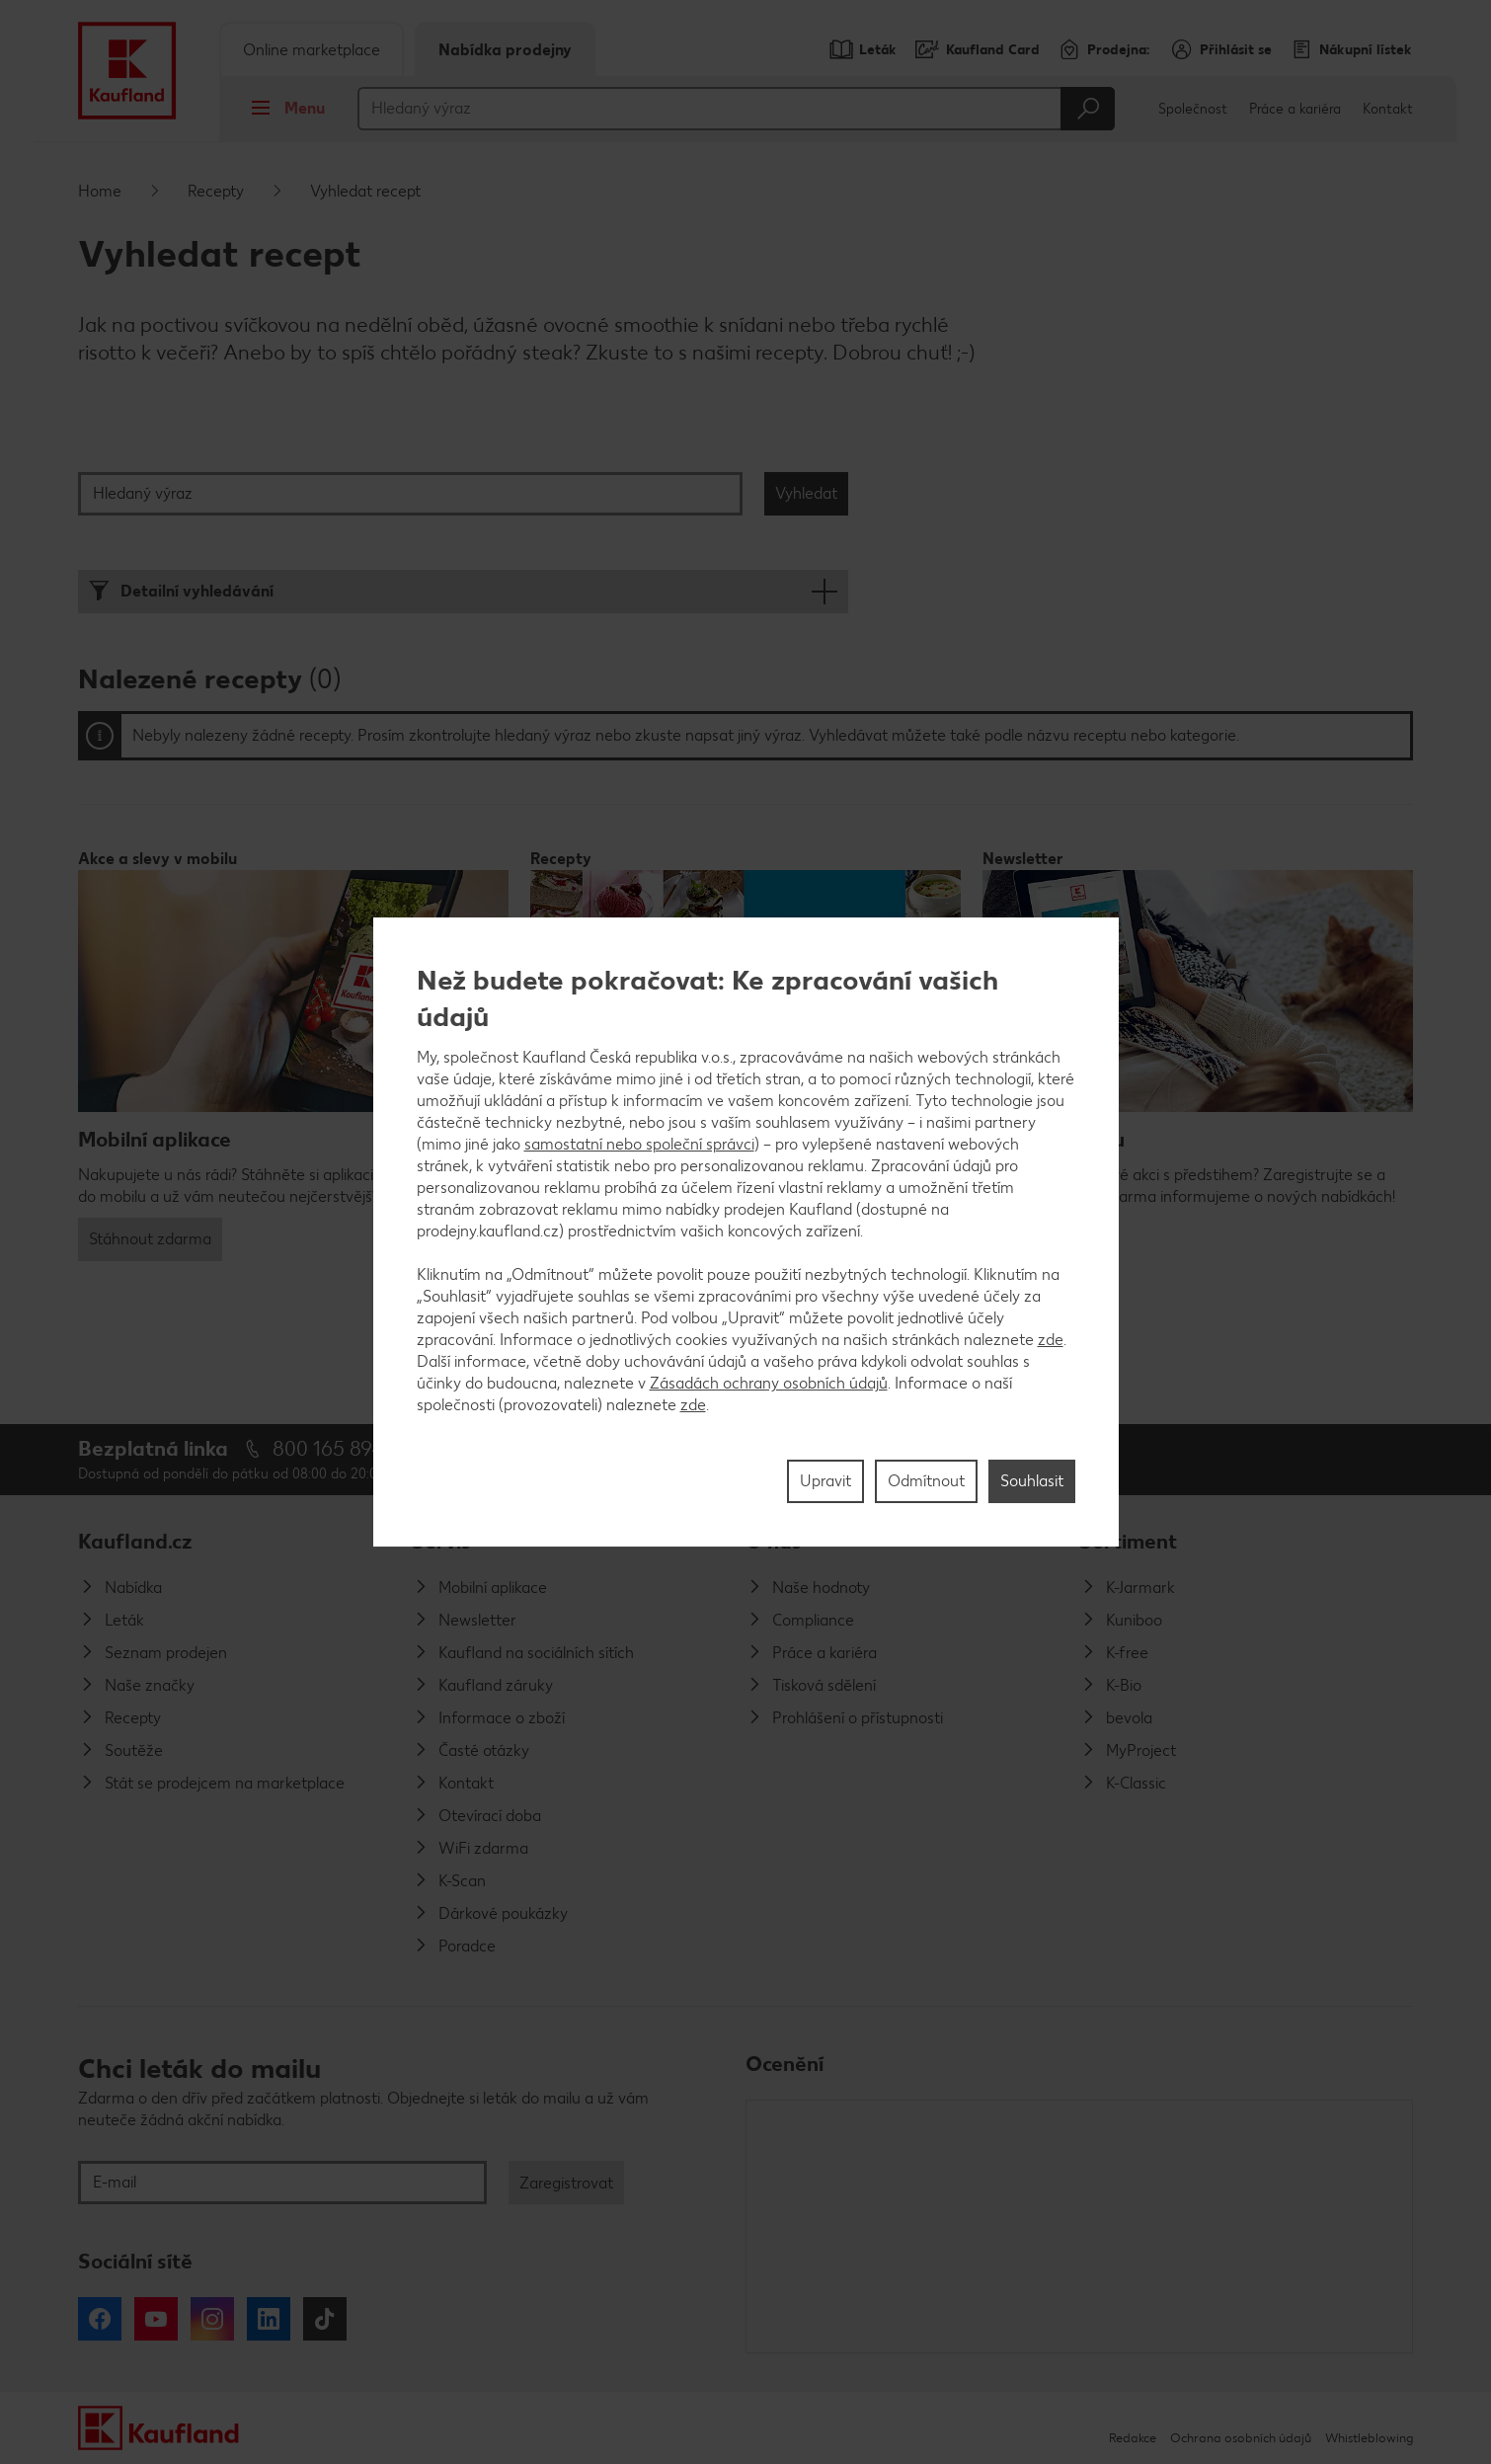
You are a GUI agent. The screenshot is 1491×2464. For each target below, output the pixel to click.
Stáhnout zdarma (150, 1239)
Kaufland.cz (135, 1541)
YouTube (156, 2319)
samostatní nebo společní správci (639, 1144)
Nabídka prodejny (505, 49)
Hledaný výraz (143, 493)
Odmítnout (926, 1480)
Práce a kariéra (1295, 109)
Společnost (1192, 109)
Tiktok (325, 2319)
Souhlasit (1031, 1480)
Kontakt (1388, 109)
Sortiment (1128, 1541)
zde (1050, 1339)
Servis (441, 1541)
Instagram (212, 2319)
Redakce (1132, 2437)
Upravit (825, 1480)
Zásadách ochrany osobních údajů (769, 1383)
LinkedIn (268, 2319)
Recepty (216, 191)
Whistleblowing (1369, 2437)
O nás (774, 1541)
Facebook (99, 2319)
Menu (283, 107)
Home (99, 191)
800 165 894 (328, 1448)
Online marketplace (311, 49)
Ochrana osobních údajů (1240, 2437)
